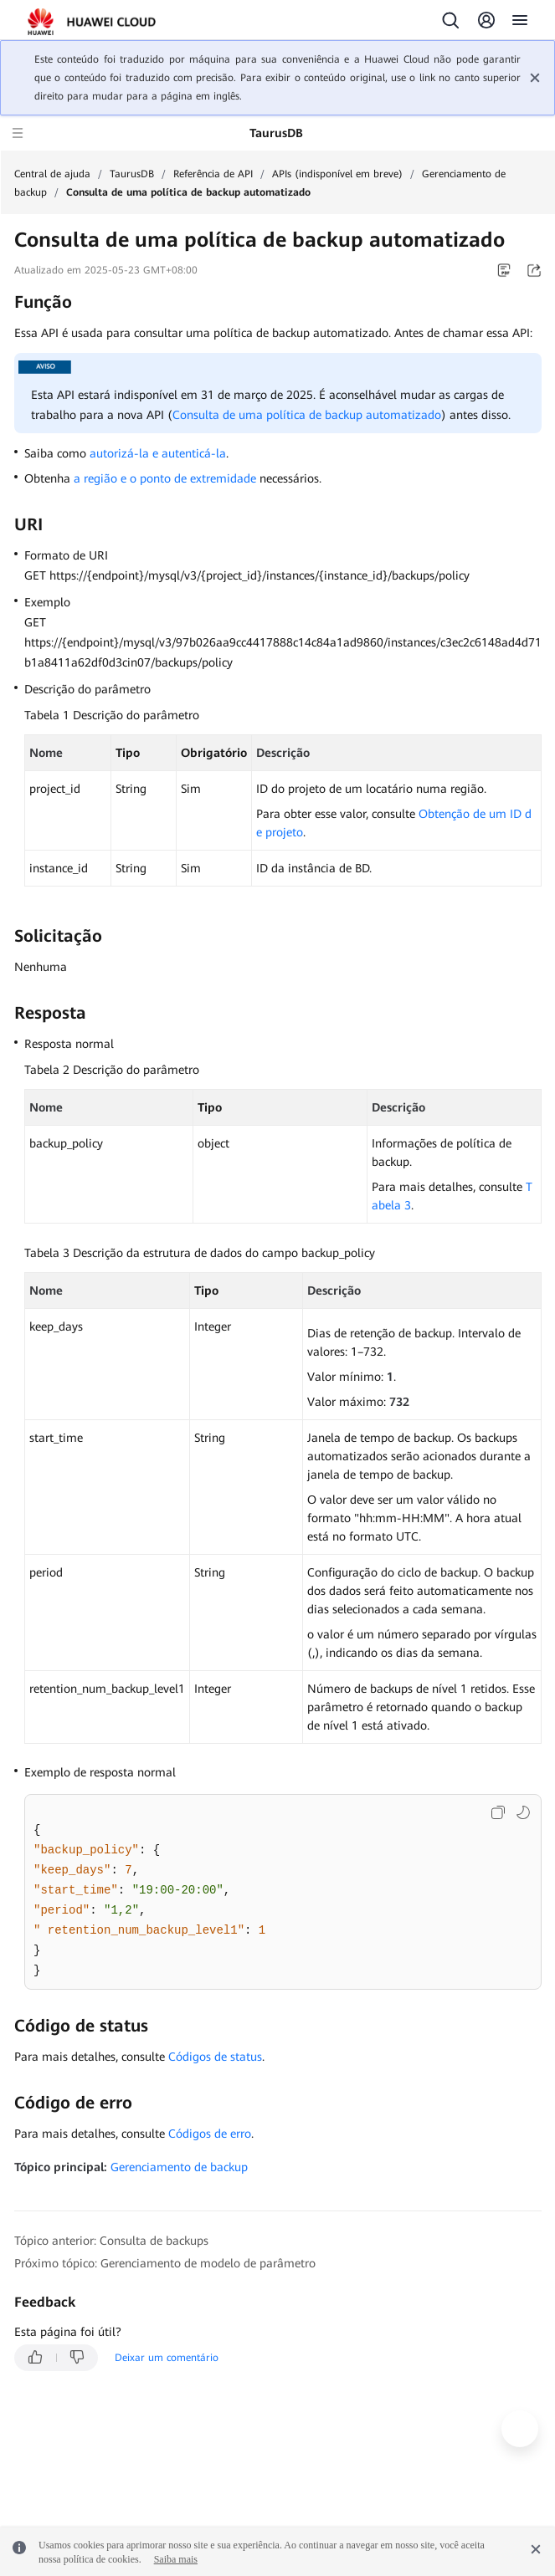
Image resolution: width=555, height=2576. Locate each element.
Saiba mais (176, 2559)
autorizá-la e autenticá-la (158, 453)
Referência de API (213, 174)
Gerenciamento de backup (179, 2167)
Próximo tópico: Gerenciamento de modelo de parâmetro (165, 2263)
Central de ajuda (52, 174)
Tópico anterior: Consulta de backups (111, 2240)
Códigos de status (215, 2056)
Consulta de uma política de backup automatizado (306, 415)
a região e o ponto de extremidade (165, 478)
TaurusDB (132, 174)
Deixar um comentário (166, 2358)
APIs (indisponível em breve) (337, 174)
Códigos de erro (209, 2133)
